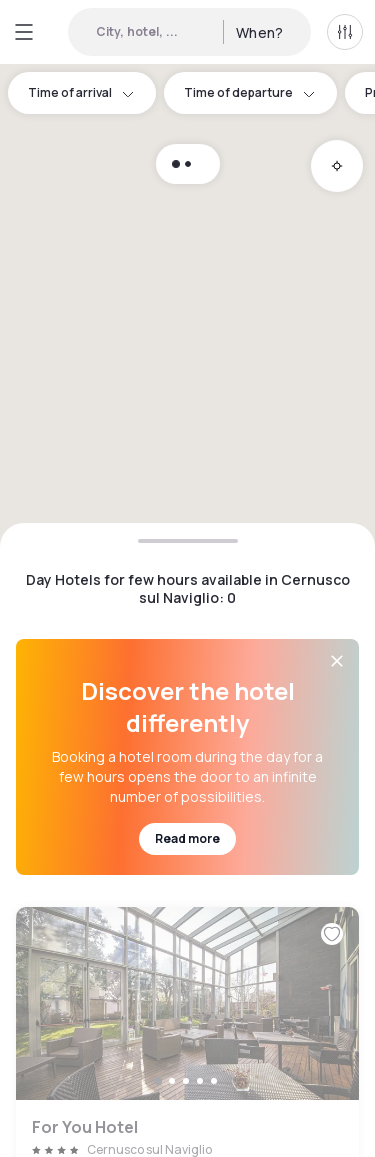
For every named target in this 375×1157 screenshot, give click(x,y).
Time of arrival (82, 92)
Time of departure (250, 92)
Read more (187, 838)
